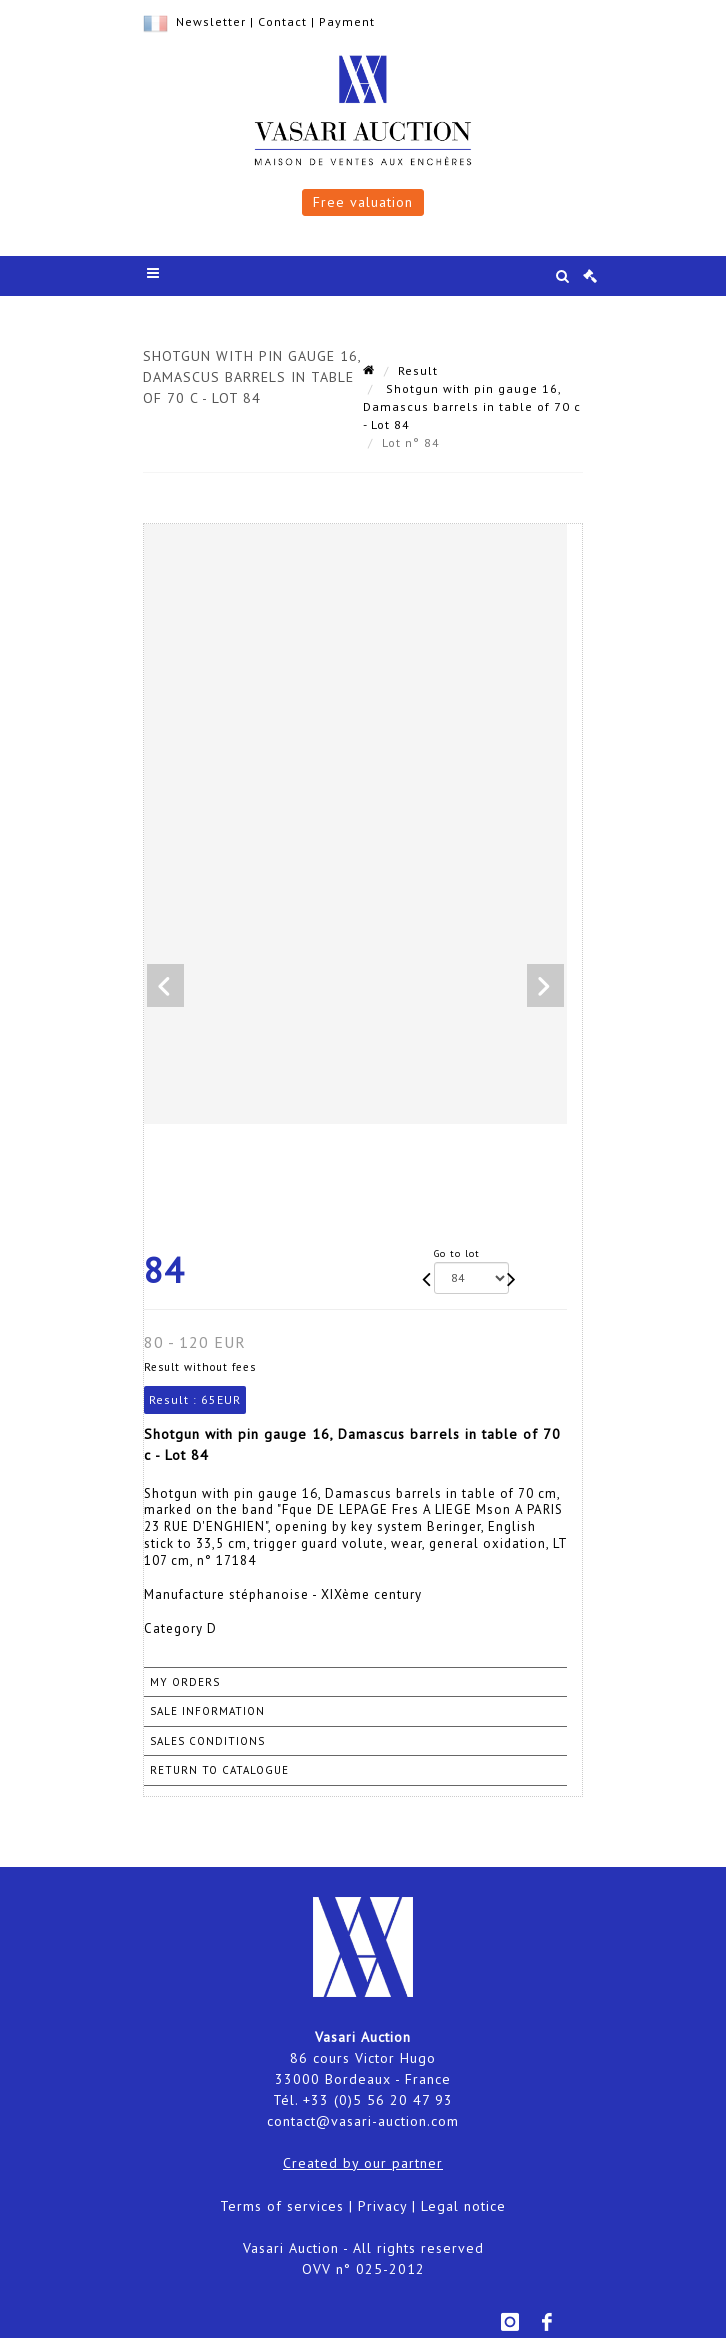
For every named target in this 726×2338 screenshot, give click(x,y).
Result (418, 370)
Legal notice (463, 2206)
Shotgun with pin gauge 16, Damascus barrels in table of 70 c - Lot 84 (472, 406)
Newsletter (211, 21)
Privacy (382, 2206)
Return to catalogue (219, 1770)
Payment (347, 21)
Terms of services (282, 2206)
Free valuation (363, 202)
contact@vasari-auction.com (363, 2121)
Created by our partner (363, 2163)
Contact (282, 21)
